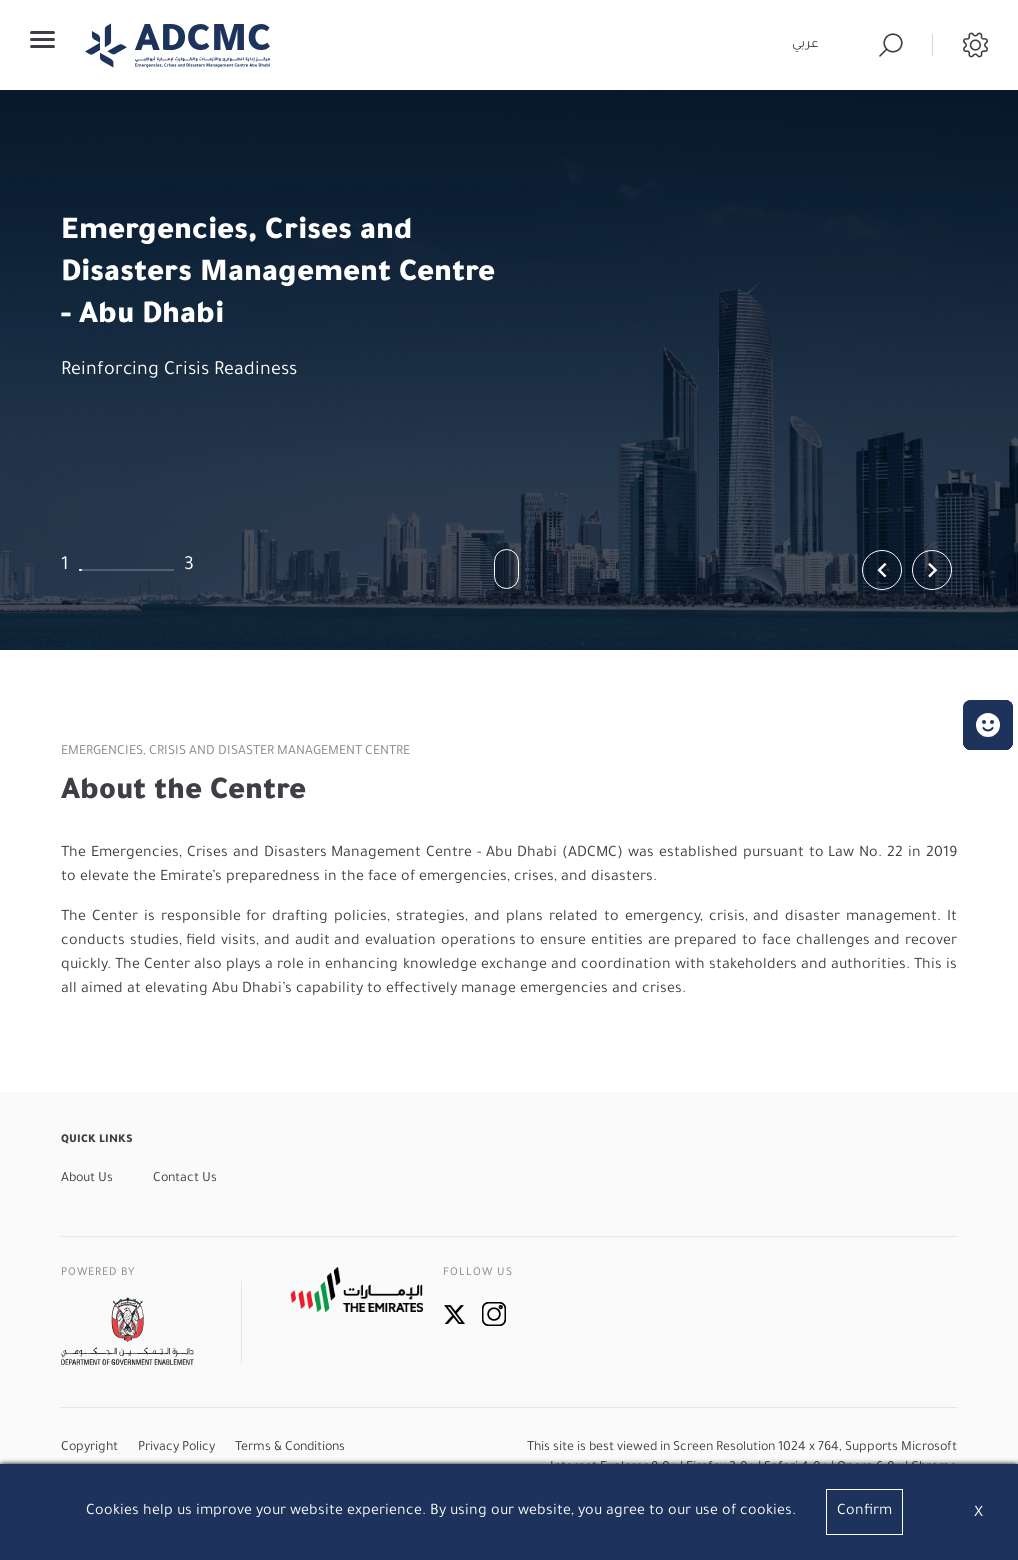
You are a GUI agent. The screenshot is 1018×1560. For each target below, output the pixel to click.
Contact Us (185, 1179)
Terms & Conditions (290, 1448)
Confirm (864, 1512)
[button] (988, 725)
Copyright (89, 1448)
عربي (805, 45)
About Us (87, 1179)
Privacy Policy (176, 1448)
